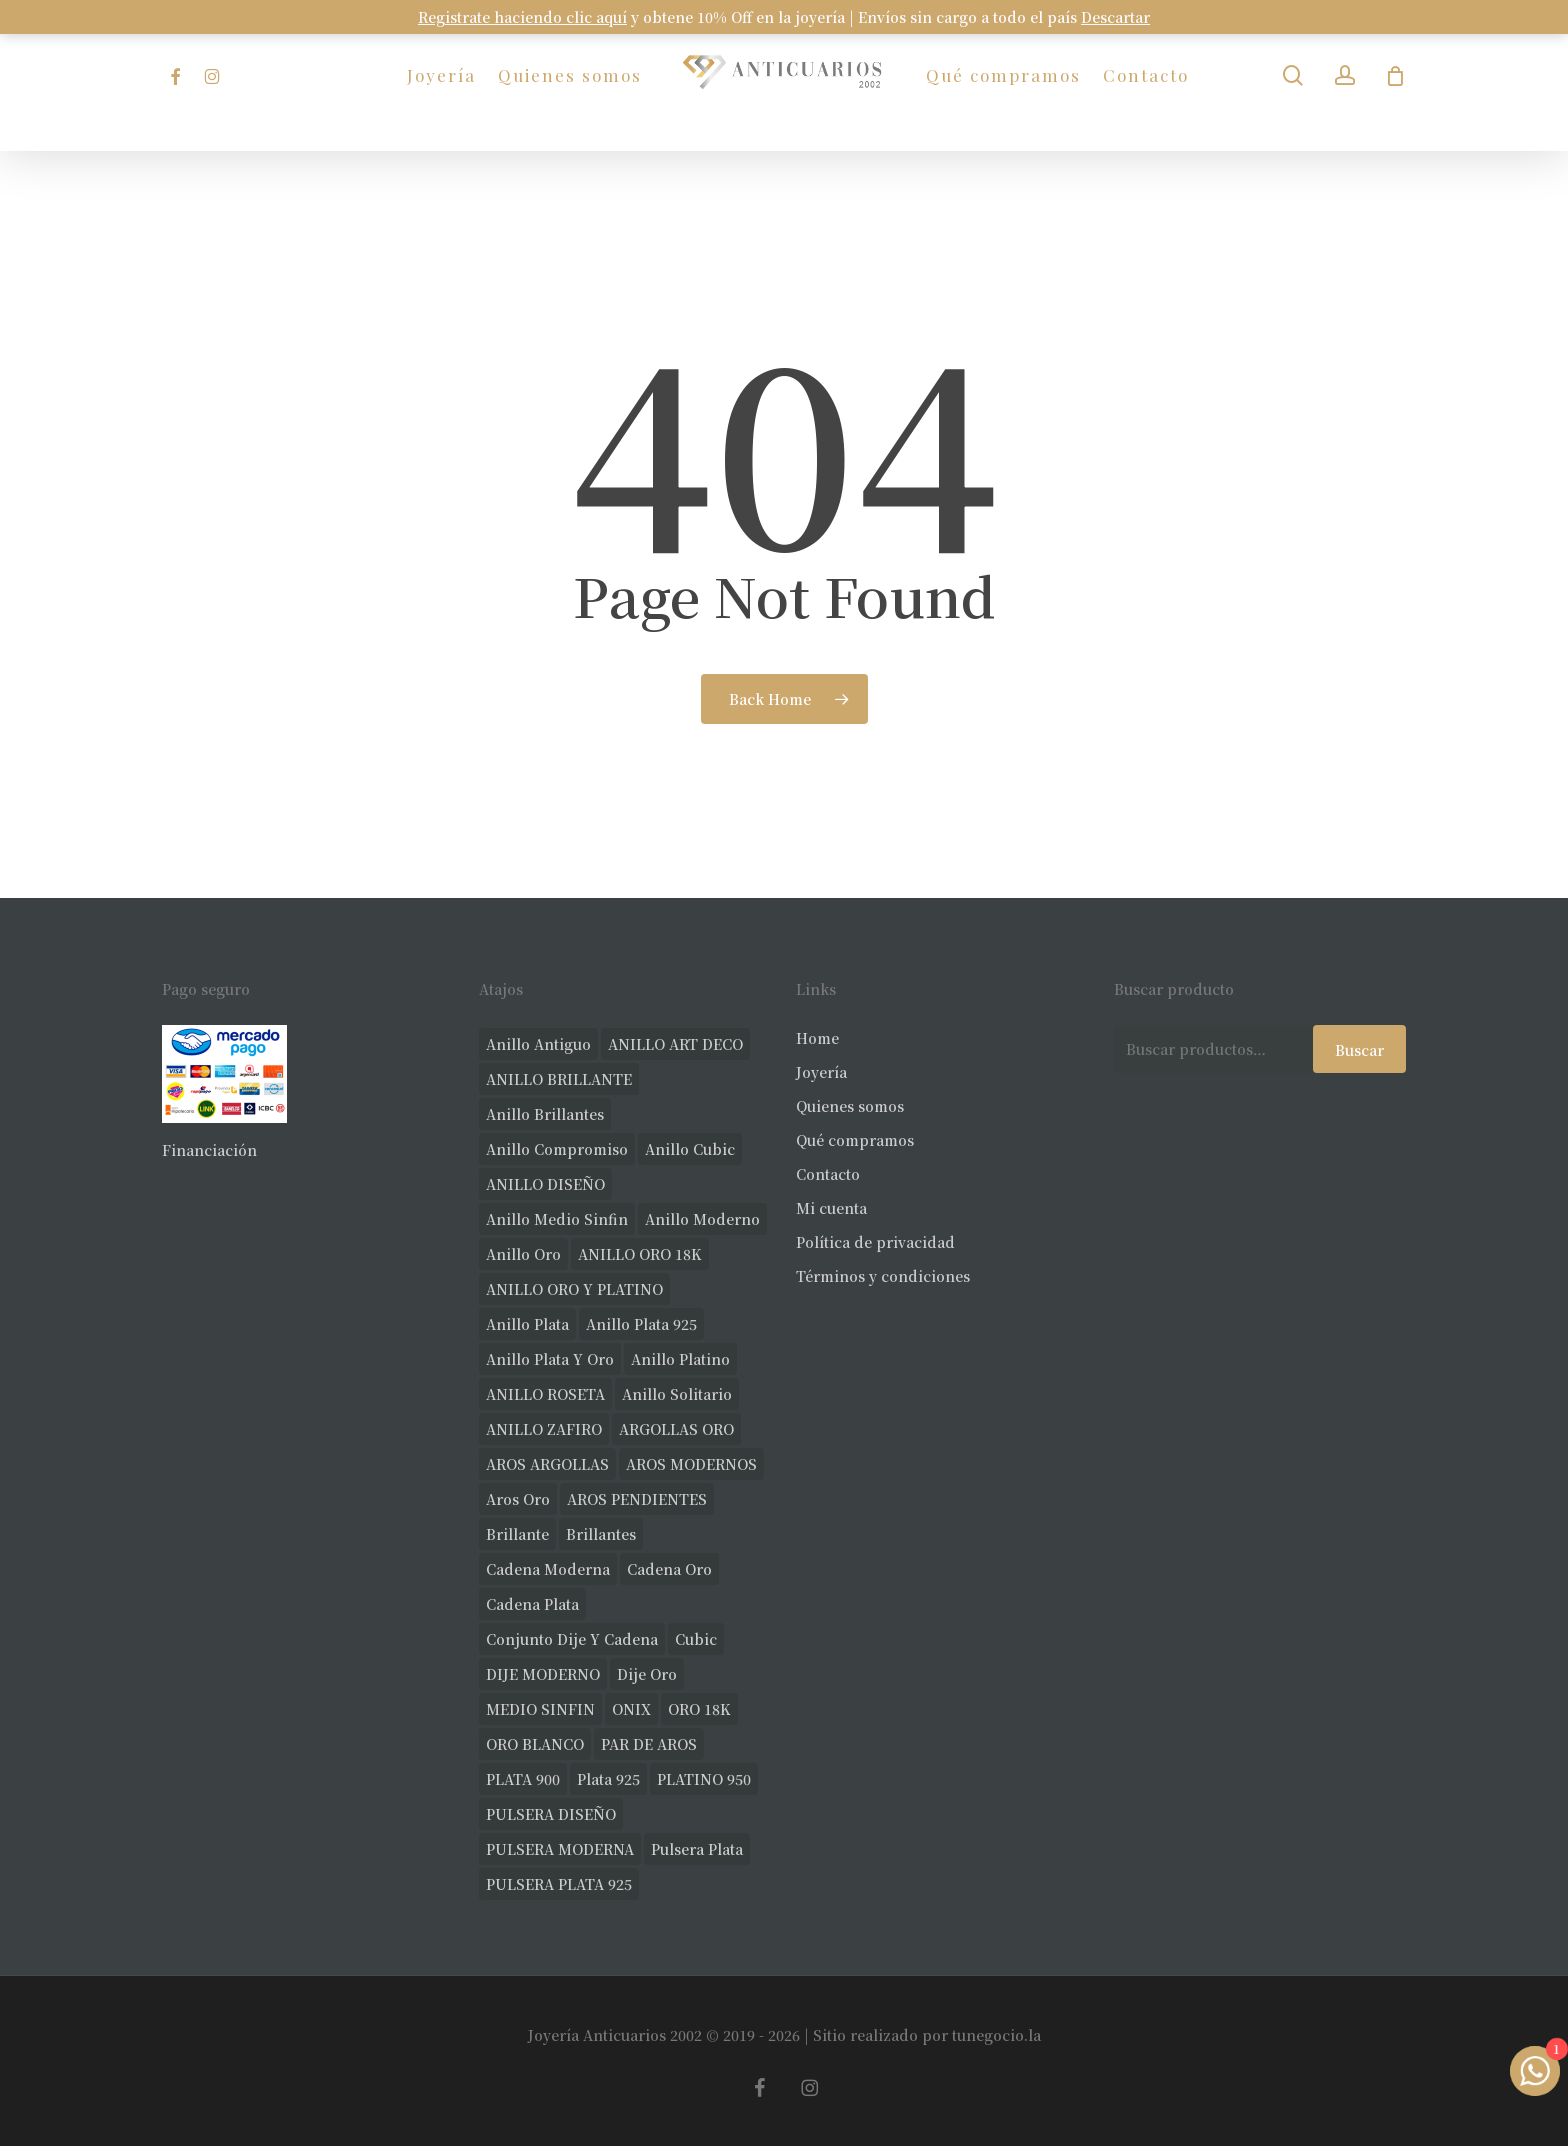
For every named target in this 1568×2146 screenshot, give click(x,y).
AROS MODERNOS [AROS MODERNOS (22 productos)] (691, 1464)
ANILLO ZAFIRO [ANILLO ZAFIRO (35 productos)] (544, 1429)
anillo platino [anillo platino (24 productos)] (680, 1359)
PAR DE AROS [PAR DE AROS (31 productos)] (649, 1744)
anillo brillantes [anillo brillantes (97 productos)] (545, 1114)
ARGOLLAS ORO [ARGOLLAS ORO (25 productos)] (676, 1429)
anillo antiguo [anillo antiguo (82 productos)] (538, 1044)
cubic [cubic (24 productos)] (696, 1639)
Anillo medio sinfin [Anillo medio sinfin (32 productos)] (557, 1219)
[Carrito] (1396, 76)
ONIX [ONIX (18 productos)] (631, 1709)
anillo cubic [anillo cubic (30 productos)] (690, 1149)
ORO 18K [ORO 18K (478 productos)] (699, 1709)
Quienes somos (850, 1106)
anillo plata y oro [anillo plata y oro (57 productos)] (550, 1359)
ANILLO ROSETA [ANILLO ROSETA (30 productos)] (545, 1394)
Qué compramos (855, 1140)
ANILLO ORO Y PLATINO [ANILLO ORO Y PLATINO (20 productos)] (574, 1289)
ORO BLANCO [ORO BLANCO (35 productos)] (535, 1744)
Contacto (828, 1174)
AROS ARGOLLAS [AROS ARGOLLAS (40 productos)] (547, 1464)
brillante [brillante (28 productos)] (517, 1534)
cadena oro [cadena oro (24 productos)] (669, 1569)
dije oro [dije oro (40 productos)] (647, 1674)
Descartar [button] (1115, 17)
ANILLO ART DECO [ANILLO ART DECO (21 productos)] (675, 1044)
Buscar (1359, 1050)
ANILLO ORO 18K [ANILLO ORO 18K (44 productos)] (640, 1254)
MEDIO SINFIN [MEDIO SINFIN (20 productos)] (540, 1709)
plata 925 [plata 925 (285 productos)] (608, 1779)
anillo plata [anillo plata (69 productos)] (527, 1324)
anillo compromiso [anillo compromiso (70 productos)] (557, 1149)
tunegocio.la (996, 2035)
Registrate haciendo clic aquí (522, 17)
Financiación (209, 1150)
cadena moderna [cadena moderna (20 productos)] (548, 1569)
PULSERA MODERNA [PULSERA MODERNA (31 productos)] (560, 1849)
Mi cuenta (831, 1208)
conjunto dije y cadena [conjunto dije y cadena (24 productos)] (572, 1639)
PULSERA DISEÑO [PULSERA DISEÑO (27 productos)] (551, 1814)
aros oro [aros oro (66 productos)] (518, 1499)
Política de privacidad (875, 1242)
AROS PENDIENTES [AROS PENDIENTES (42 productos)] (637, 1499)
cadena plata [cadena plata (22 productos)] (532, 1604)
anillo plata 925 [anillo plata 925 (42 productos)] (641, 1324)
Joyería (821, 1072)
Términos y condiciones (883, 1276)
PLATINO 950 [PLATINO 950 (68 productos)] (704, 1779)
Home (817, 1038)
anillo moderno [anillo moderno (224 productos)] (702, 1219)
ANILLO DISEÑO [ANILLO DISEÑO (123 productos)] (545, 1184)
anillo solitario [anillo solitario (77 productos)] (677, 1394)
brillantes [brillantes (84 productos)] (601, 1534)
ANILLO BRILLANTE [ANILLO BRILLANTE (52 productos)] (559, 1079)
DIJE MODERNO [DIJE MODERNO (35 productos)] (543, 1674)
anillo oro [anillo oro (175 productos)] (523, 1254)
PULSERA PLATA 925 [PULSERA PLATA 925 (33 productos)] (559, 1884)
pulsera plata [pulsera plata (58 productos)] (697, 1849)
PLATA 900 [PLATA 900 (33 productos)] (523, 1779)
